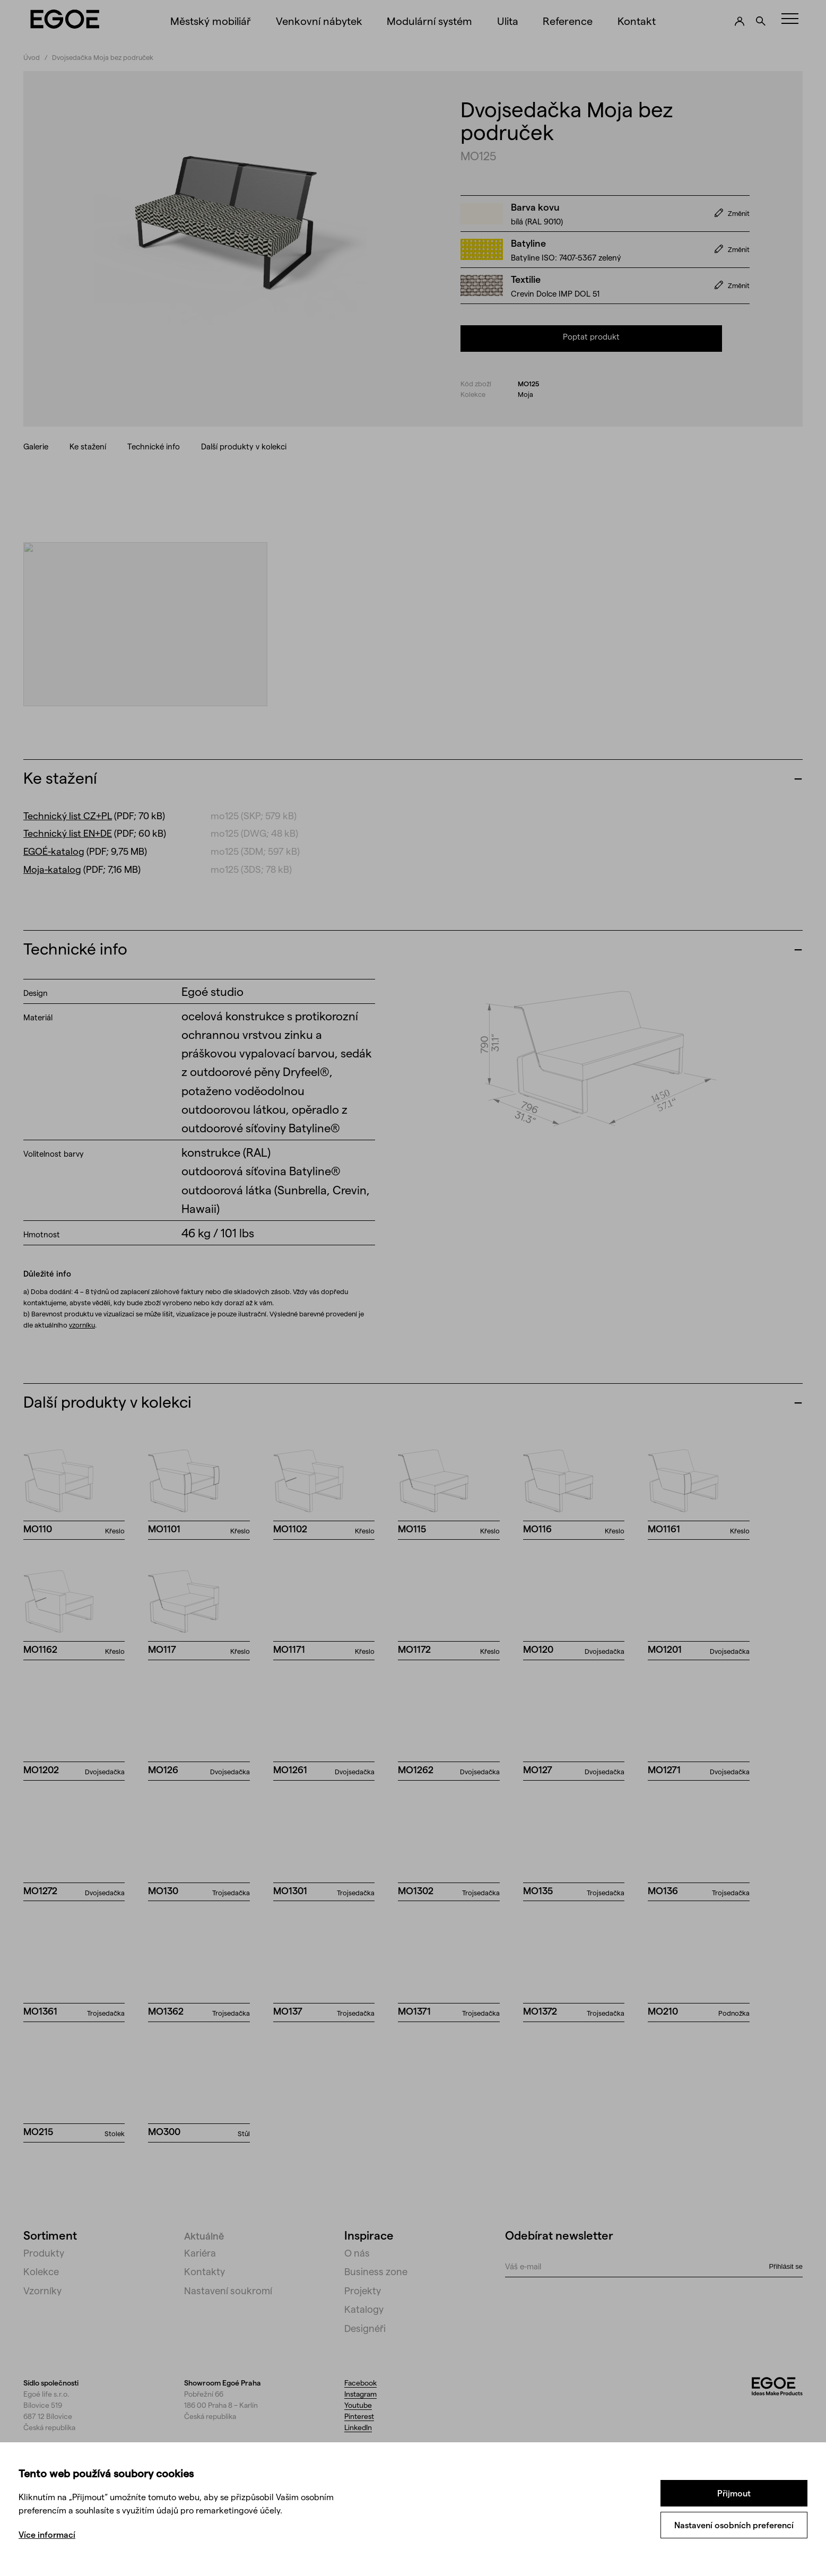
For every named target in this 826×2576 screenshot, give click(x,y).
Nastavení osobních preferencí (734, 2525)
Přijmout (734, 2493)
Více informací (47, 2534)
